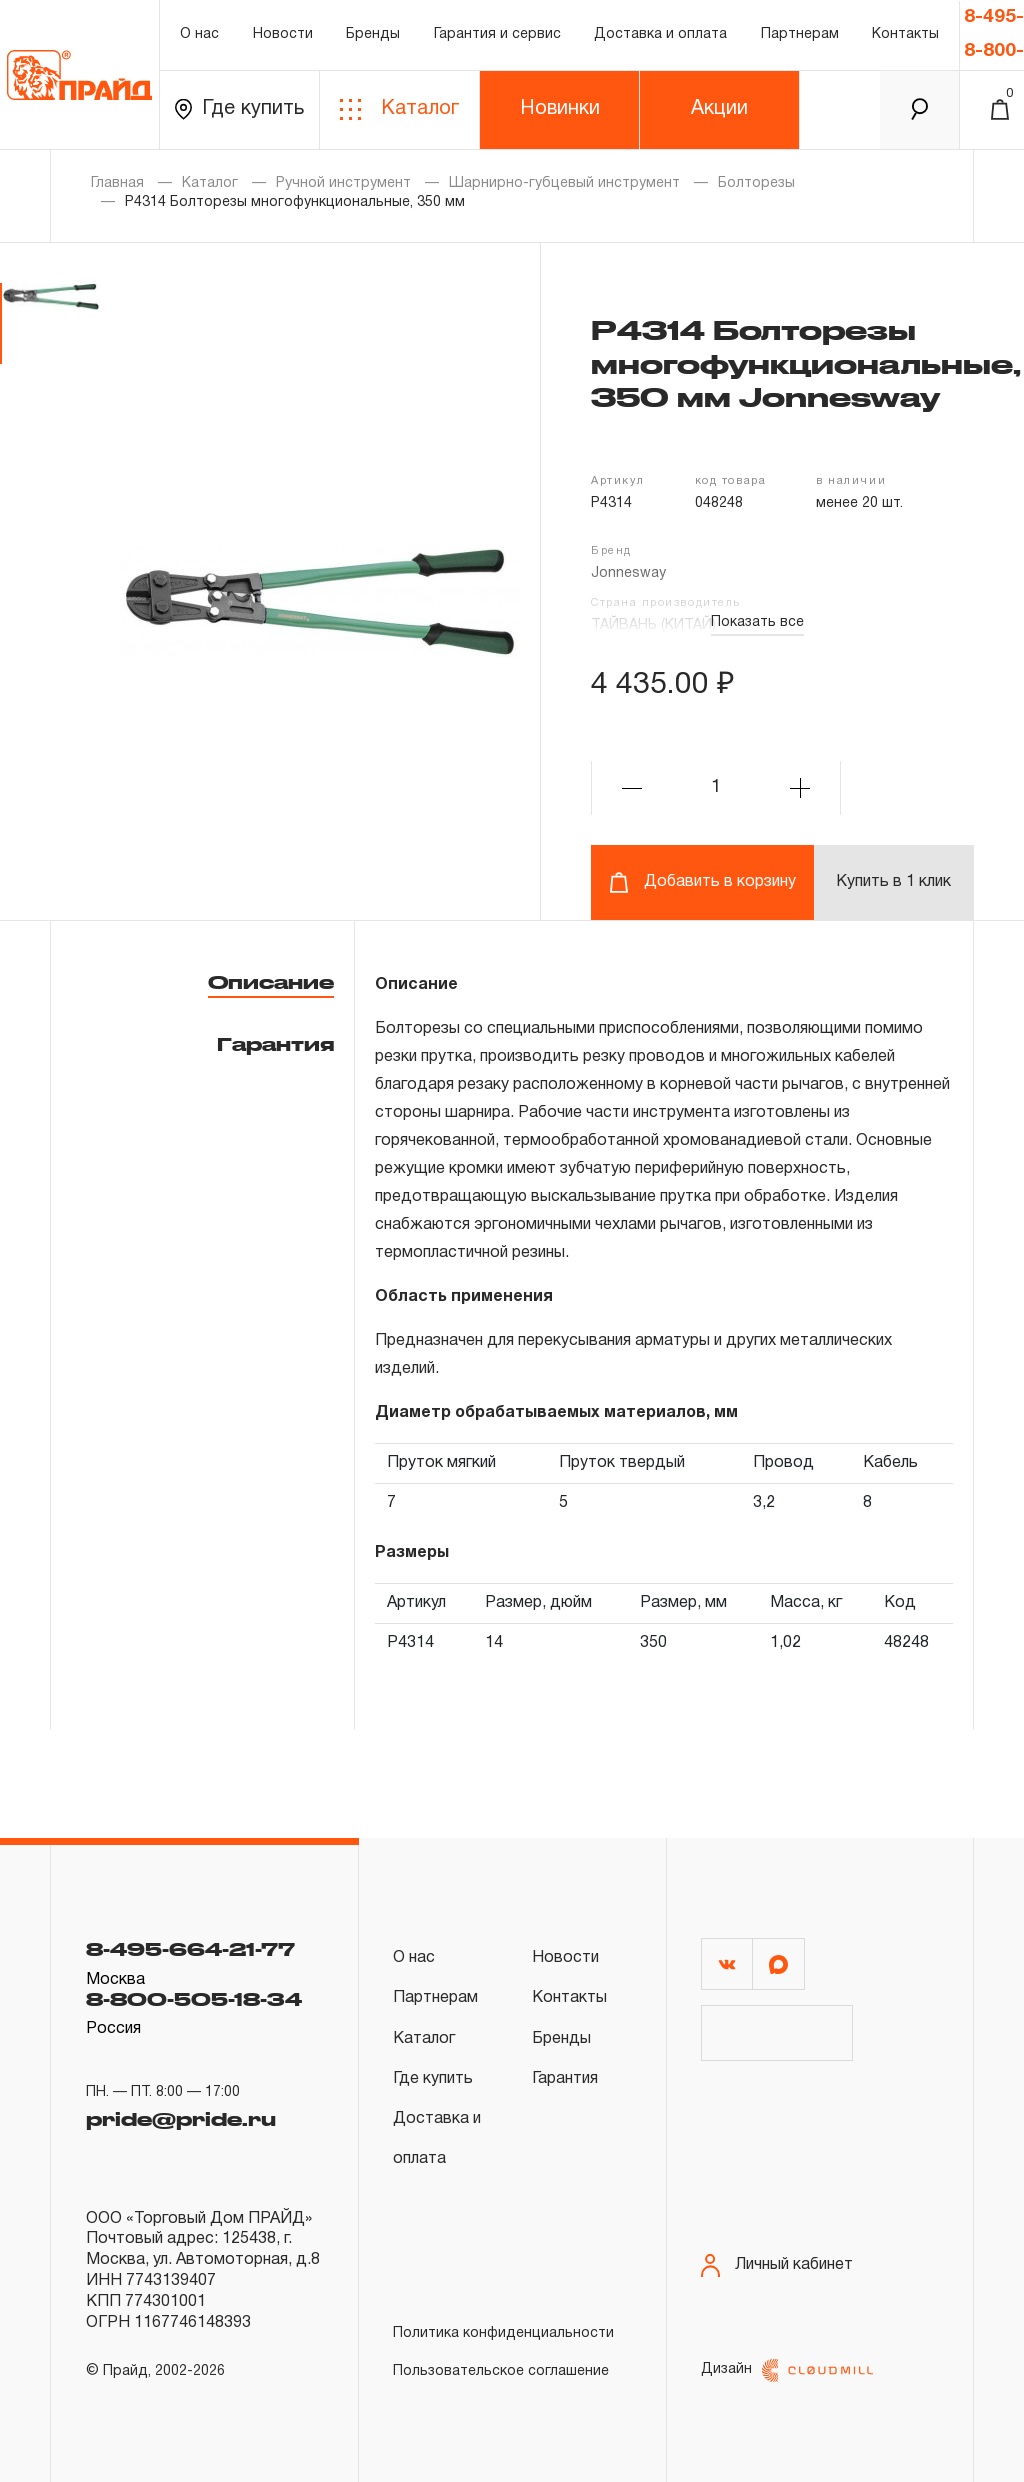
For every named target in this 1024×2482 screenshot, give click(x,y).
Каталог (399, 109)
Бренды (373, 34)
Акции (719, 109)
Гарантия (275, 1044)
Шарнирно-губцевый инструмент (564, 183)
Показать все (757, 622)
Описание (271, 982)
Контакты (905, 34)
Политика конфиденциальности (503, 2333)
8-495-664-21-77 (190, 1949)
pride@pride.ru (181, 2119)
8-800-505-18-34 (194, 1999)
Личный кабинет (777, 2265)
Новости (283, 34)
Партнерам (800, 34)
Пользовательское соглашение (501, 2371)
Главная (117, 183)
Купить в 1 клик (893, 882)
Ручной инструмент (343, 183)
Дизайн (787, 2370)
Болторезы (756, 183)
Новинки (560, 109)
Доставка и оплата (660, 34)
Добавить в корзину (702, 882)
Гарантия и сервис (497, 34)
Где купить (239, 109)
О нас (199, 34)
